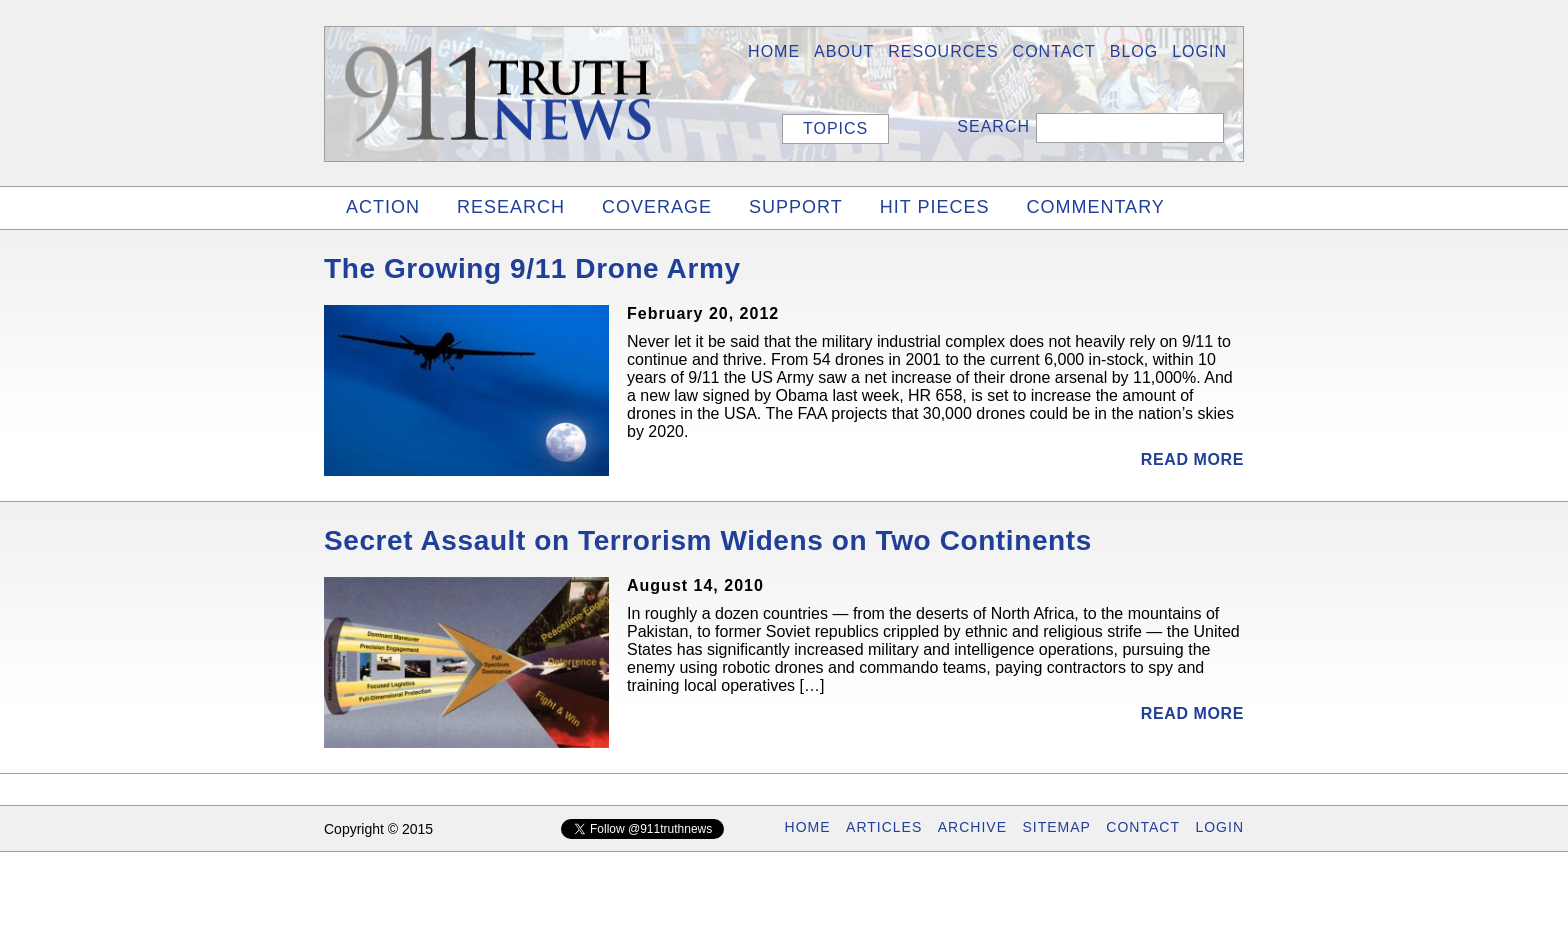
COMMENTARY (1095, 207)
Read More (1192, 459)
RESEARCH (511, 207)
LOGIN (1199, 51)
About (844, 51)
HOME (774, 51)
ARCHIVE (972, 827)
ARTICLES (884, 827)
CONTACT (1143, 827)
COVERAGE (657, 207)
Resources (943, 51)
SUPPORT (796, 207)
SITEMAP (1056, 827)
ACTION (383, 207)
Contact (1054, 51)
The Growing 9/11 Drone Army (532, 268)
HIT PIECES (935, 207)
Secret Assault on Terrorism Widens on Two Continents (708, 540)
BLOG (1134, 51)
